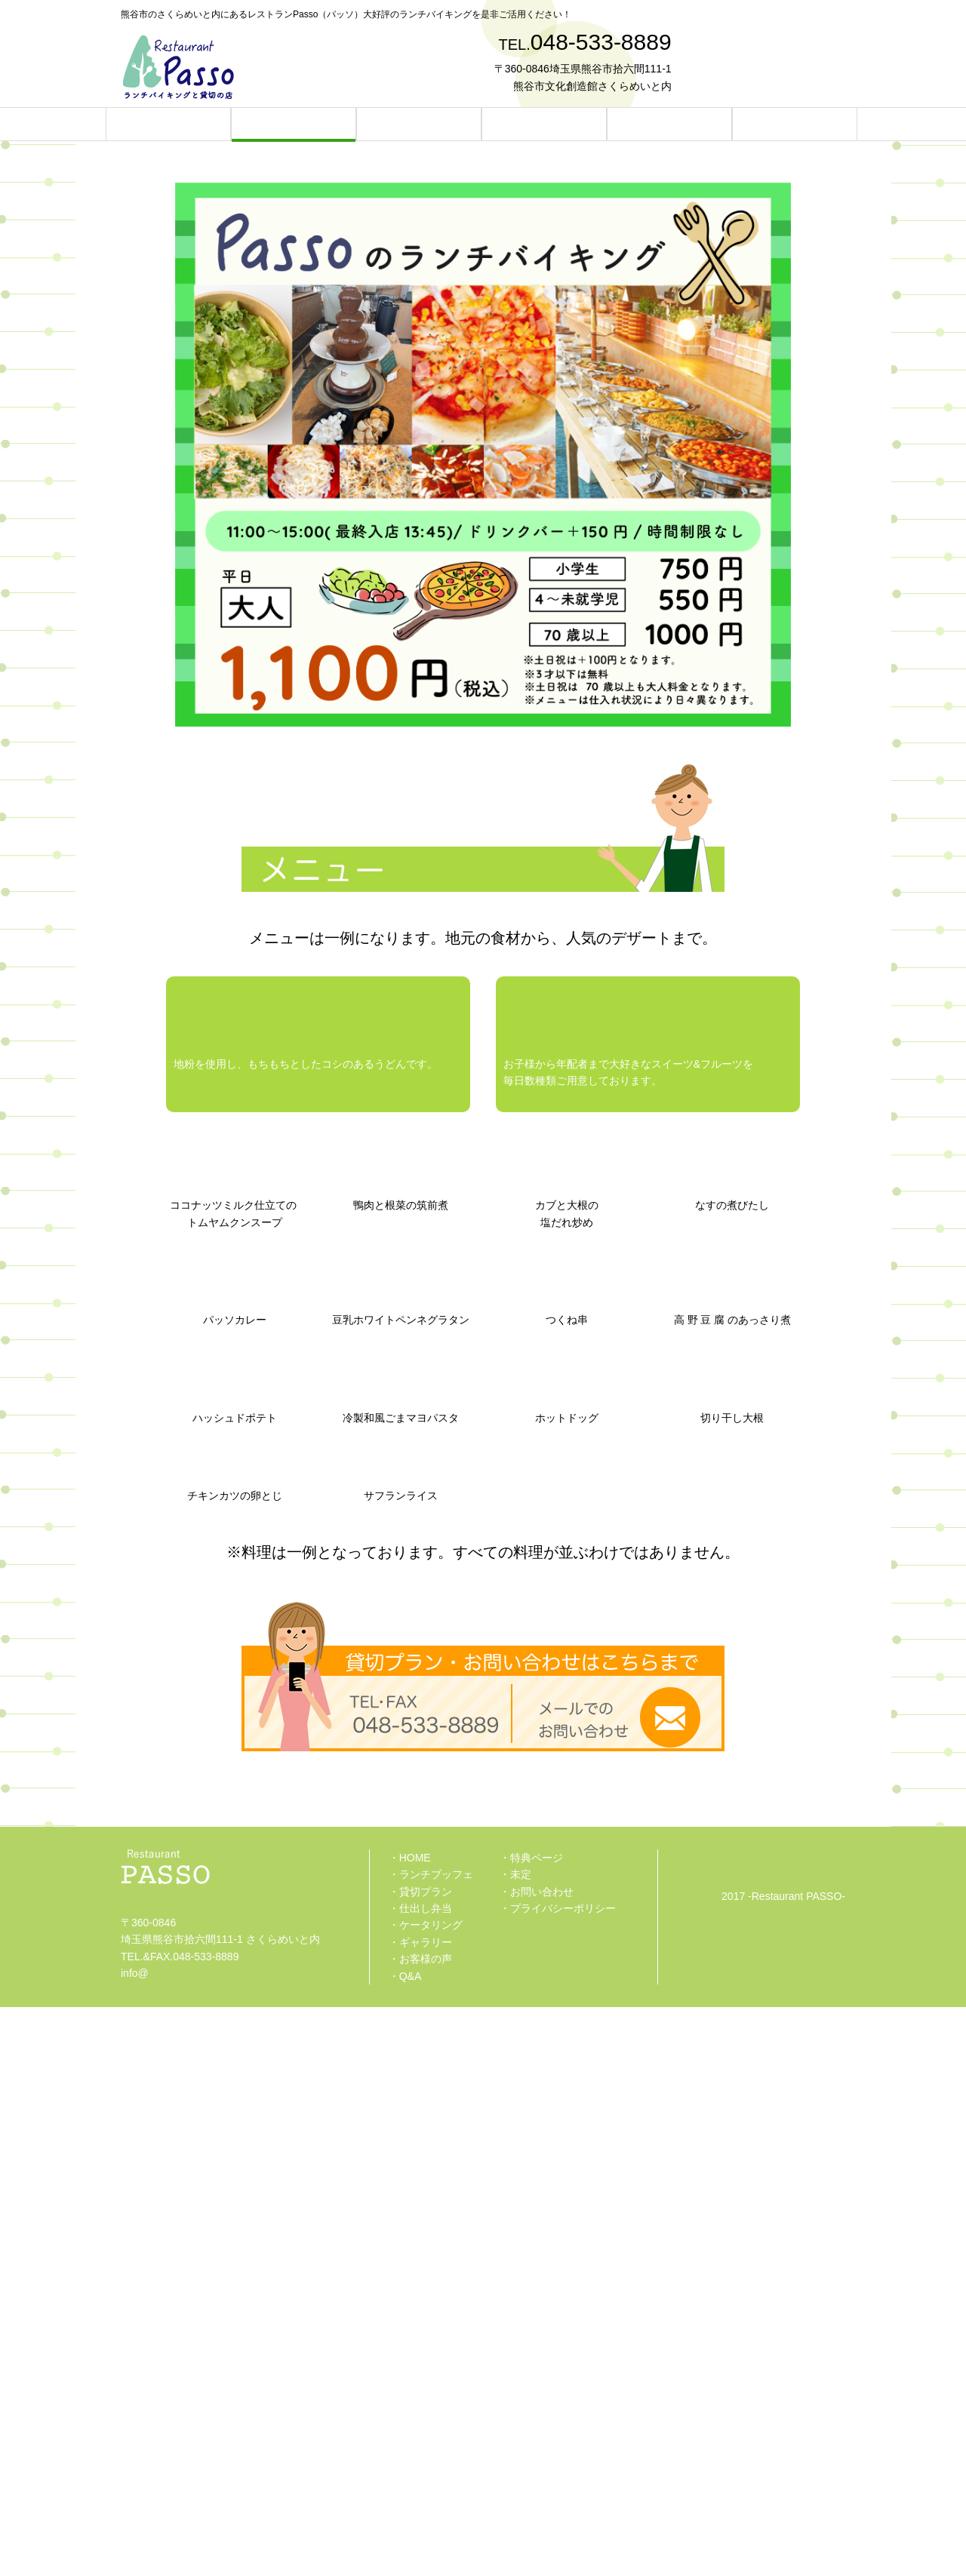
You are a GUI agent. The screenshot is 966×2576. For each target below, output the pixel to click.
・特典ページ (531, 2427)
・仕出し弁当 (420, 2477)
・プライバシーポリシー (558, 2477)
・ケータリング (426, 2494)
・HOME (410, 2427)
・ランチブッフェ (431, 2443)
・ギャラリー (420, 2510)
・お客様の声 (420, 2528)
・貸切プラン (420, 2460)
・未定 (515, 2443)
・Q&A (405, 2544)
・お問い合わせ (537, 2460)
